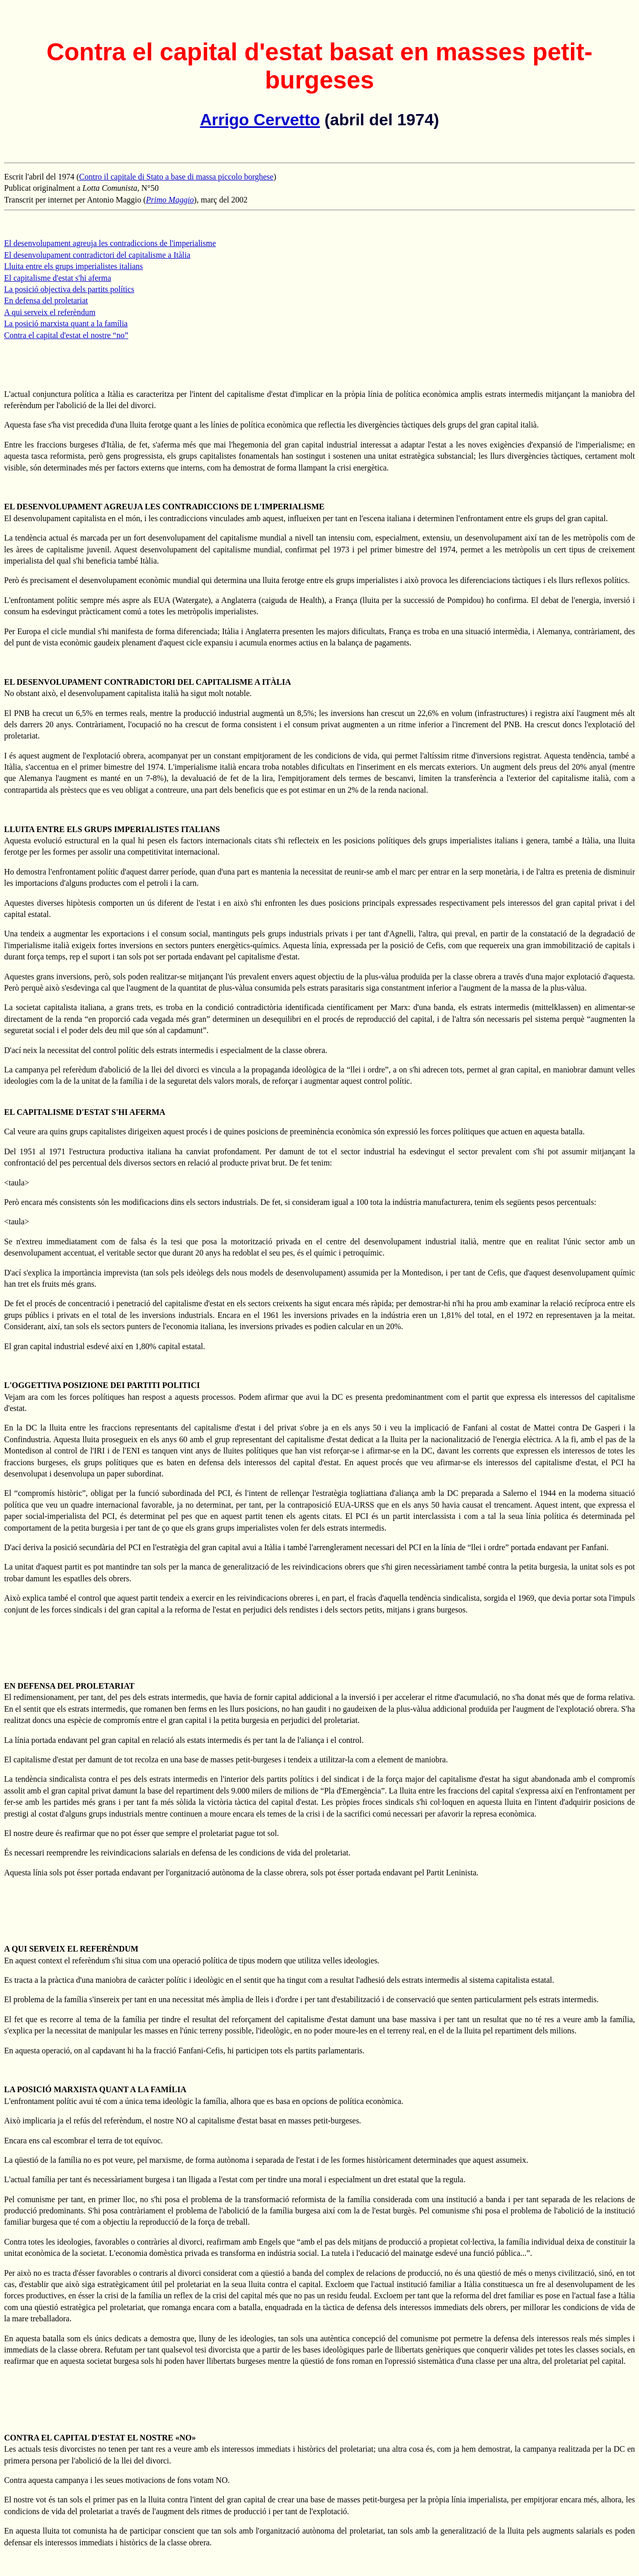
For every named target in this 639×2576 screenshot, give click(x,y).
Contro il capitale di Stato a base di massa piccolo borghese (176, 176)
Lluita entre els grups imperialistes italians (73, 266)
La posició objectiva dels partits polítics (69, 289)
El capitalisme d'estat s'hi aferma (57, 278)
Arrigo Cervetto (260, 119)
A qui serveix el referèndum (50, 312)
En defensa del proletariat (46, 300)
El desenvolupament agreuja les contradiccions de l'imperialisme (110, 243)
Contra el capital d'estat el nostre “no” (66, 335)
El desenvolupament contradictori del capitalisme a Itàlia (97, 255)
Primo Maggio (170, 199)
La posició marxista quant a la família (66, 323)
